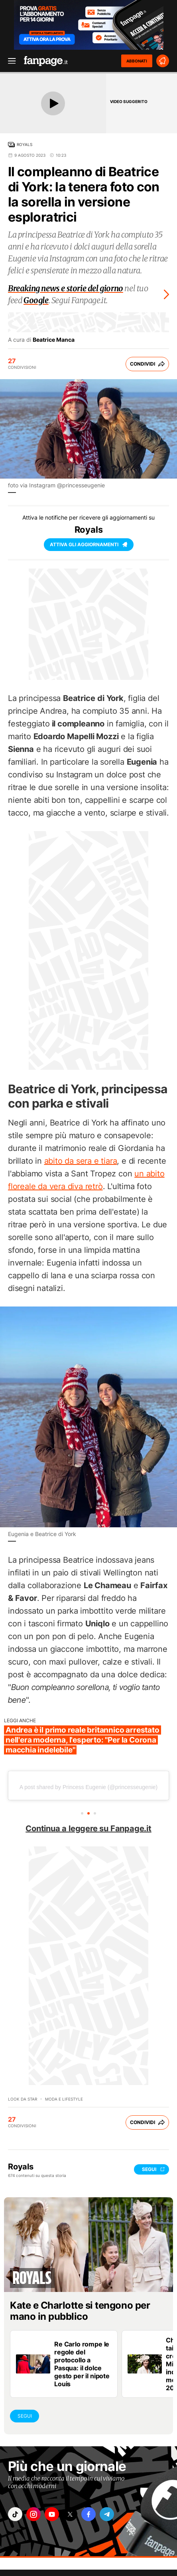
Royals (24, 144)
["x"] (70, 2514)
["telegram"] (107, 2514)
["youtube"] (52, 2514)
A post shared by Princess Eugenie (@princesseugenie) (89, 1787)
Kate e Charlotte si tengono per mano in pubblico (80, 2311)
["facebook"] (88, 2514)
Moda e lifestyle (64, 2099)
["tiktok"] (15, 2514)
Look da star (22, 2099)
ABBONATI (136, 60)
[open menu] (9, 61)
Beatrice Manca (54, 340)
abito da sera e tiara (80, 1161)
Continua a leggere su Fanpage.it (88, 1828)
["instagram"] (33, 2514)
